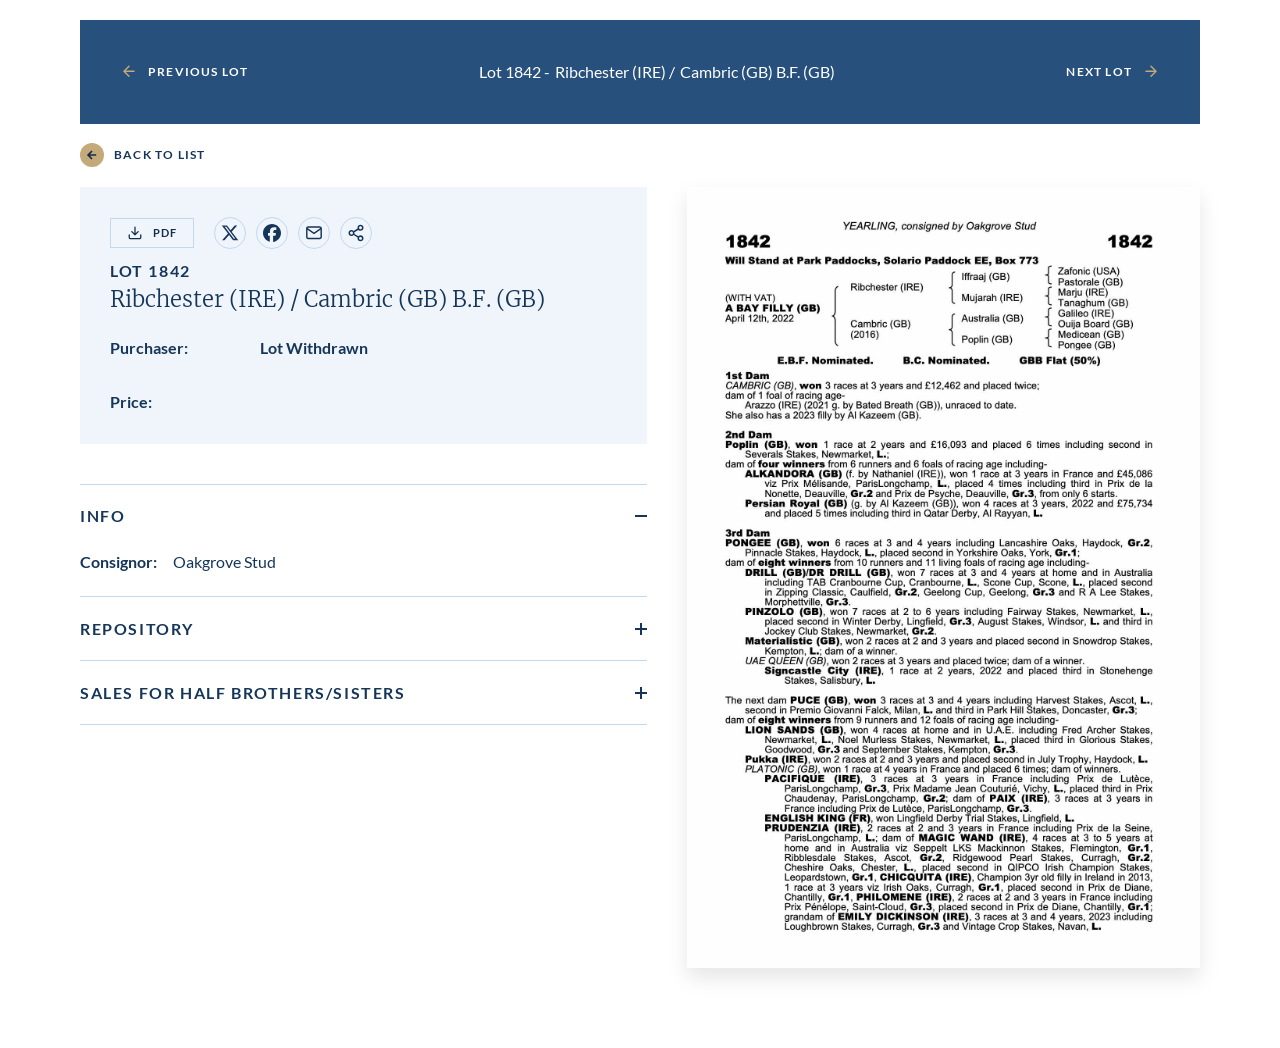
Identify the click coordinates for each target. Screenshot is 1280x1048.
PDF (152, 233)
